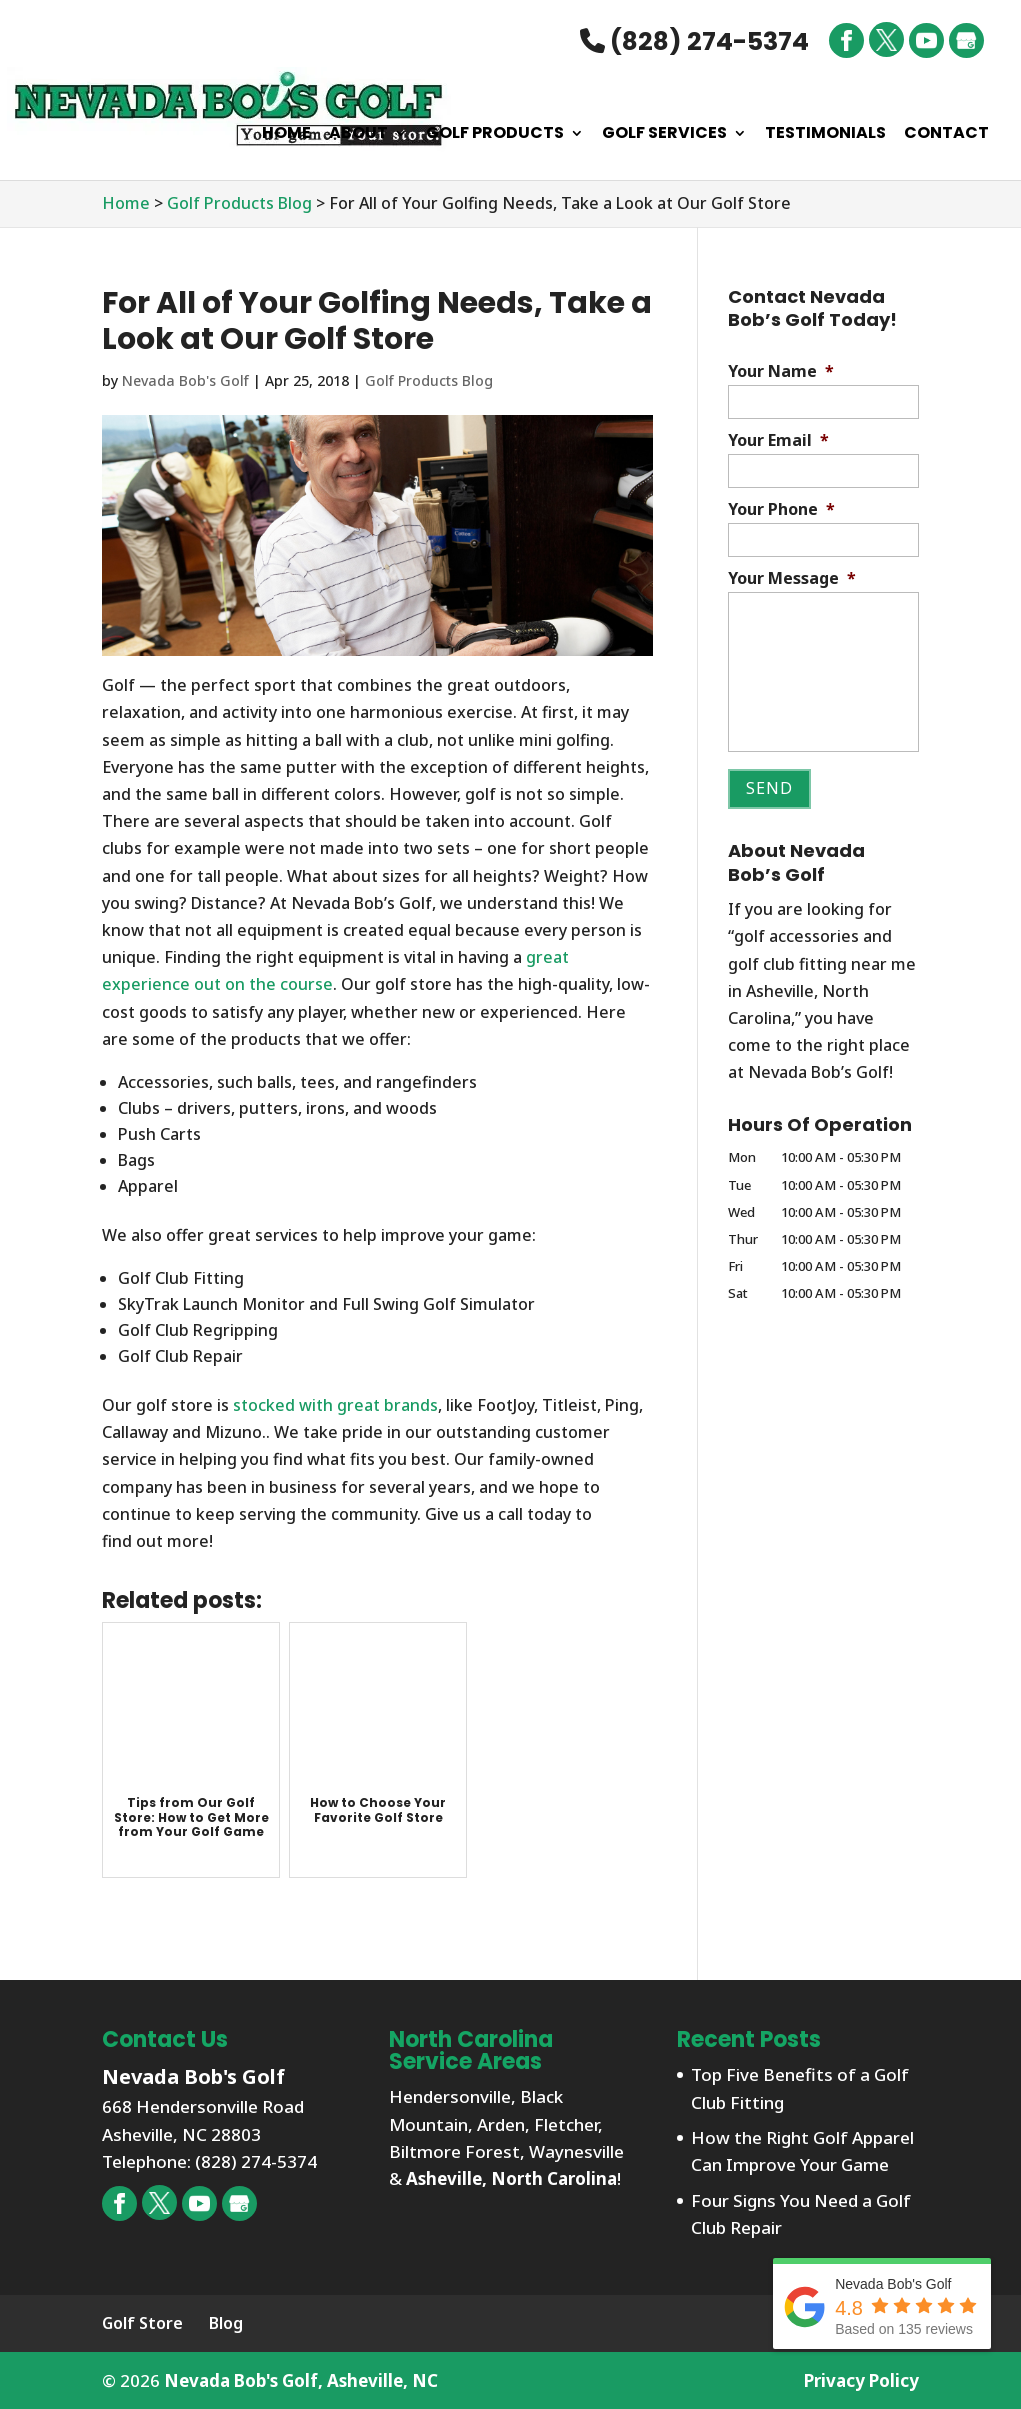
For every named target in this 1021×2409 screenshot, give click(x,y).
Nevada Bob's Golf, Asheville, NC (301, 2380)
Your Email (778, 440)
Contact (946, 135)
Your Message (792, 578)
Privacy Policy (861, 2380)
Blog (226, 2323)
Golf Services (664, 135)
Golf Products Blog (429, 380)
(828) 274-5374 (694, 41)
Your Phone (781, 509)
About (358, 135)
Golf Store (142, 2323)
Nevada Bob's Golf (185, 380)
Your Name (781, 371)
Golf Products (495, 135)
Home (286, 135)
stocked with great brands (335, 1405)
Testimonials (825, 135)
